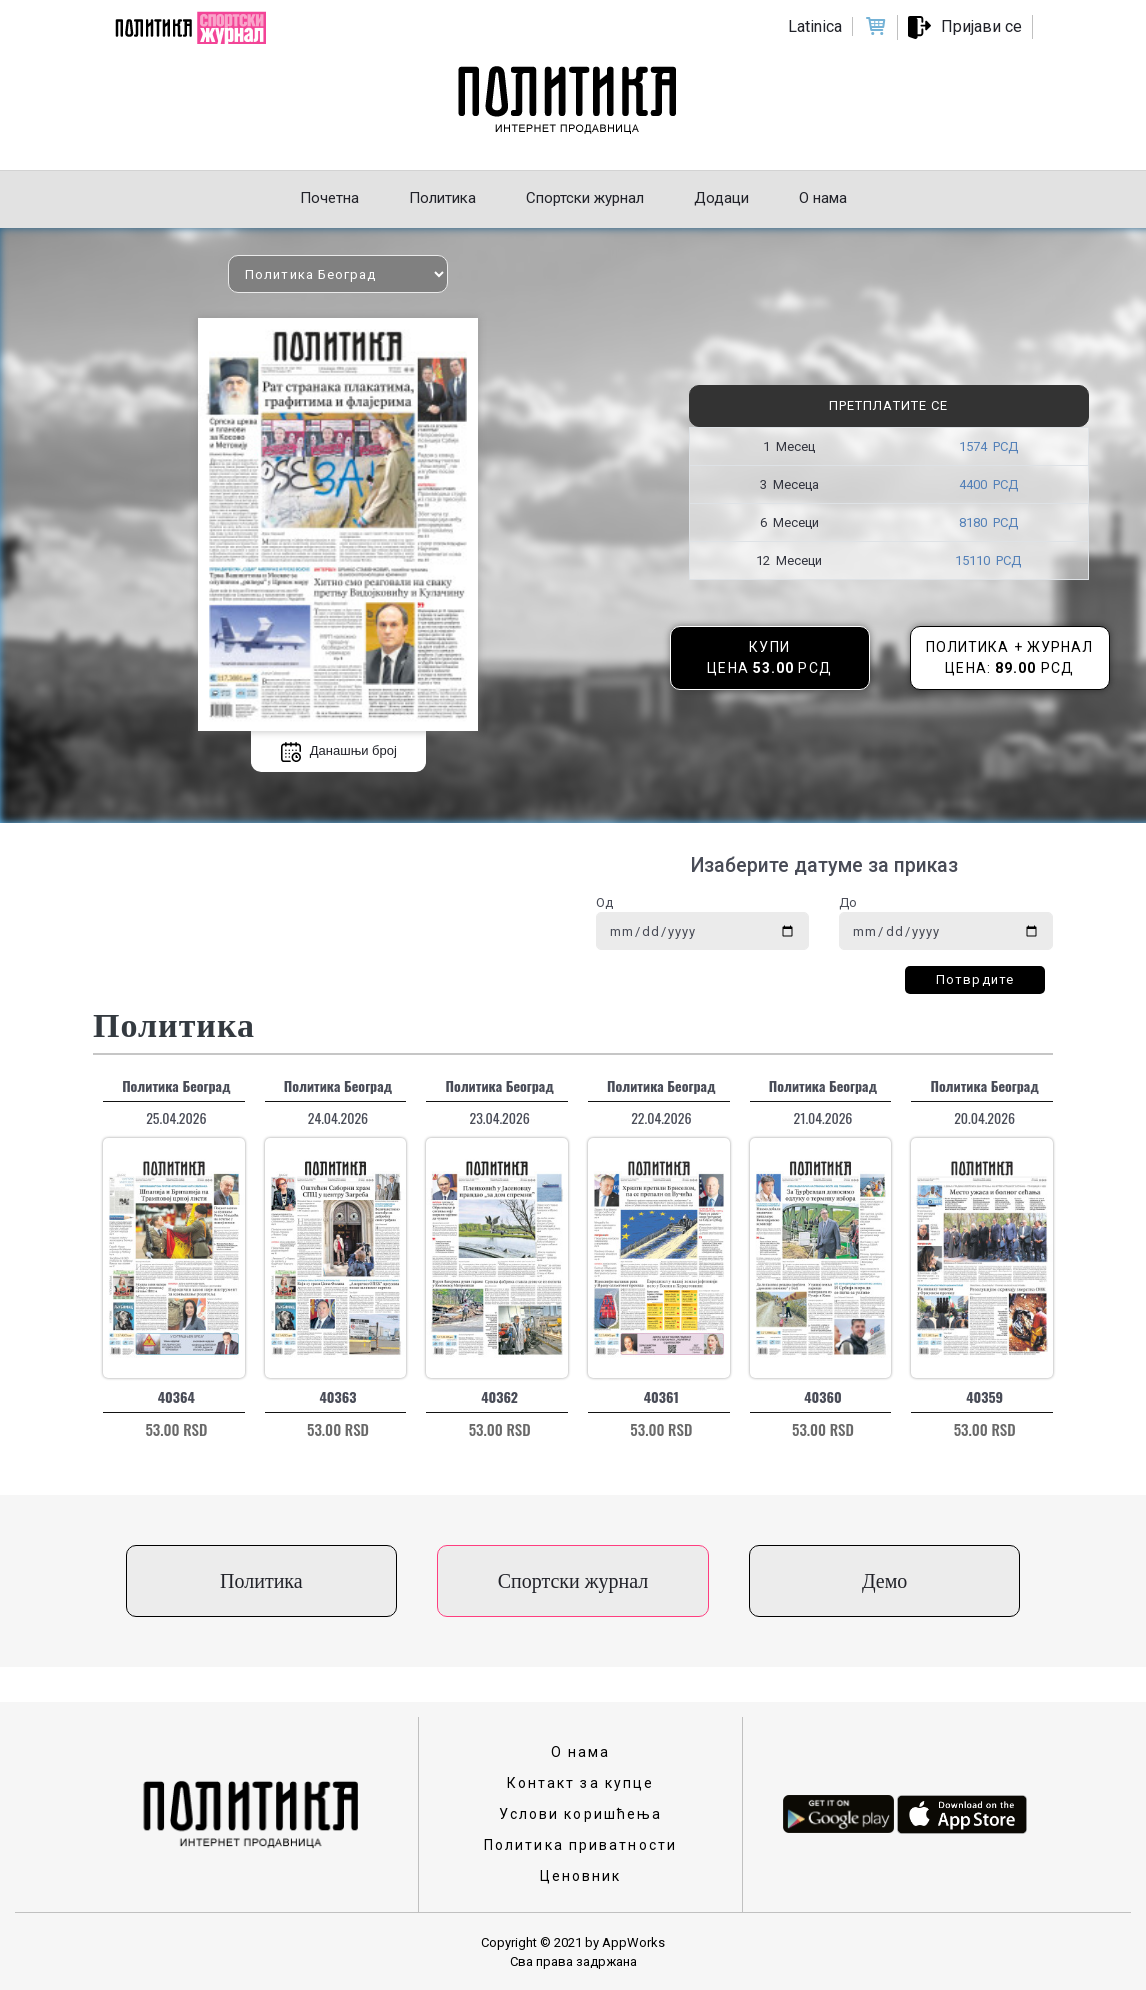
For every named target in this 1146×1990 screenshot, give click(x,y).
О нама (581, 1752)
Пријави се (981, 26)
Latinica (815, 26)
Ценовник (581, 1876)
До (848, 902)
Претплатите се (888, 405)
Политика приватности (580, 1845)
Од (604, 902)
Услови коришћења (581, 1814)
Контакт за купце (581, 1783)
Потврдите (975, 979)
